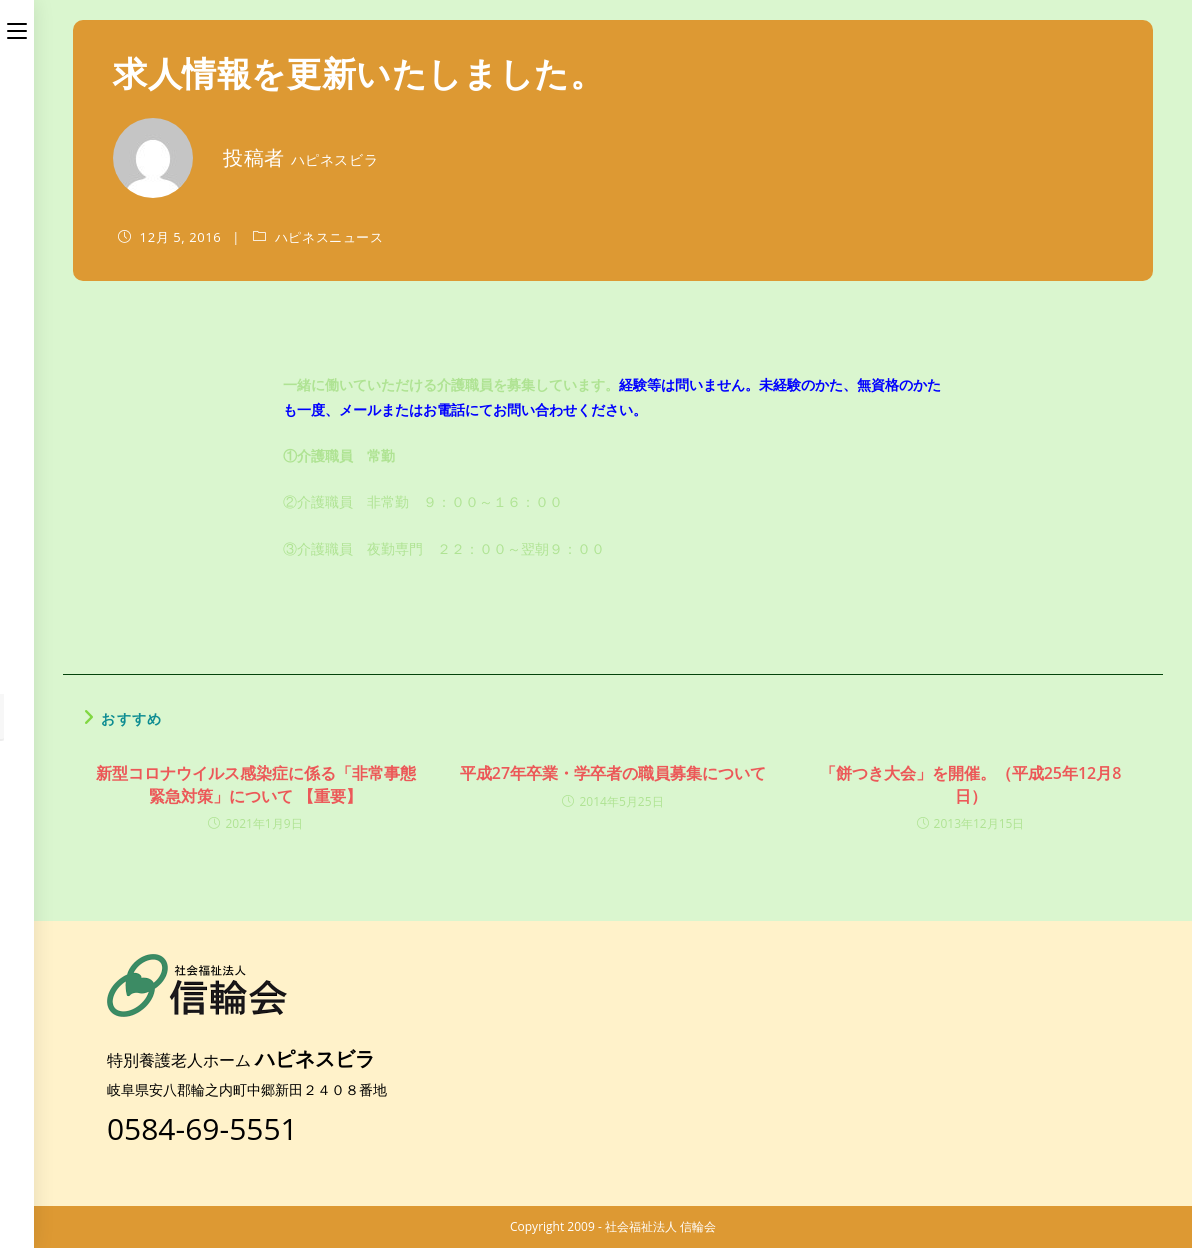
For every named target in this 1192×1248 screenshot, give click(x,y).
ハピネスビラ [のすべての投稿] (335, 159)
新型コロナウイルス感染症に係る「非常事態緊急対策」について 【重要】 (256, 784)
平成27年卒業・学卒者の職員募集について (613, 773)
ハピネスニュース (329, 237)
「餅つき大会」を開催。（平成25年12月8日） (971, 784)
